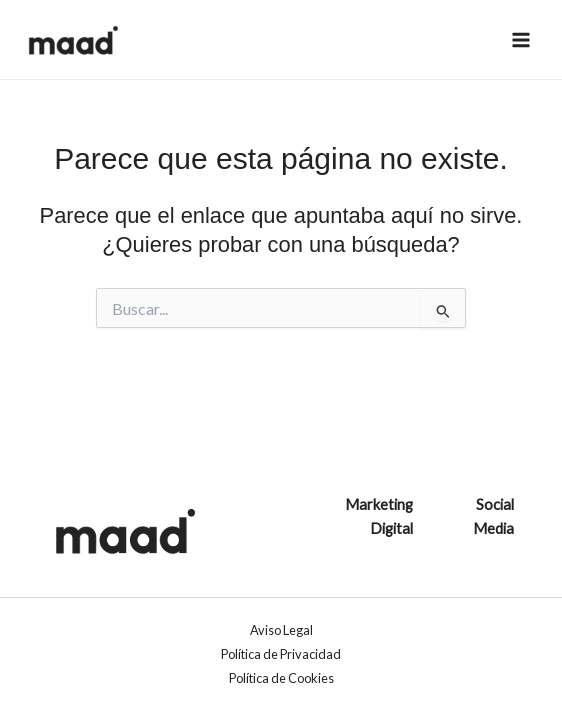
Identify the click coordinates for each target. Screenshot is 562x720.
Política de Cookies (281, 678)
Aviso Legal (281, 630)
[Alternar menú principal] (521, 40)
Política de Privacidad (281, 654)
